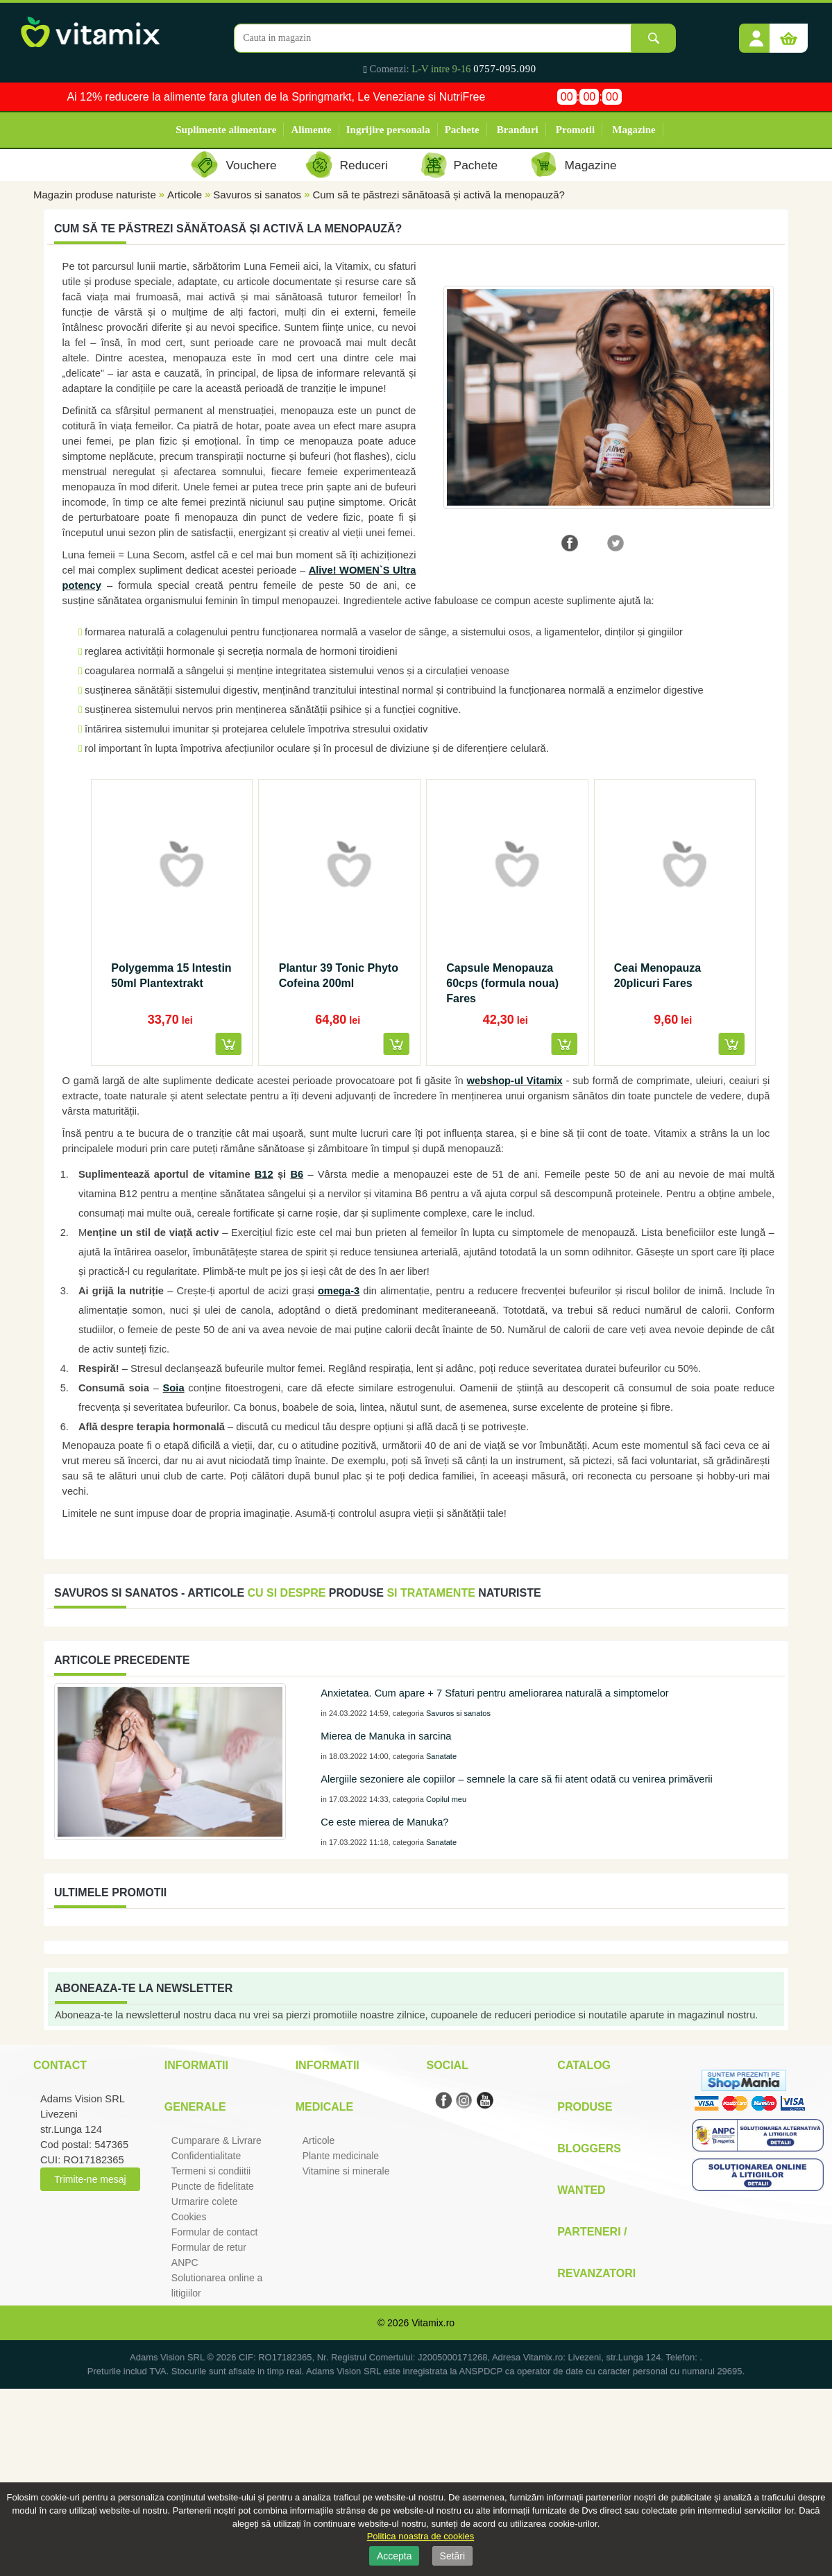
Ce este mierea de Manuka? (384, 1822)
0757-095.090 (504, 68)
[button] (756, 33)
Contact (60, 2065)
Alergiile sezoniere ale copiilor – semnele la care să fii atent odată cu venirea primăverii (517, 1779)
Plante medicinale (341, 2155)
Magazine (633, 129)
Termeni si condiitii (211, 2170)
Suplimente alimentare (226, 129)
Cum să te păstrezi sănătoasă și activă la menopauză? (438, 194)
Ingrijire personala (388, 129)
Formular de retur (208, 2247)
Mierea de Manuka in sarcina (386, 1736)
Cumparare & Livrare (216, 2140)
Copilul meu (446, 1799)
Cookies (189, 2216)
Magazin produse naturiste (94, 194)
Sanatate (441, 1756)
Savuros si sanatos (257, 194)
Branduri (517, 129)
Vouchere (251, 165)
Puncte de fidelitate (212, 2186)
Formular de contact (214, 2232)
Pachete (462, 129)
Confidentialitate (206, 2155)
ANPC (184, 2262)
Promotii (575, 129)
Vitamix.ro (433, 2322)
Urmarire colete (204, 2201)
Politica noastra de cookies (421, 2536)
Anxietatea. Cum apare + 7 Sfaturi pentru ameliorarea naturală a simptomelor (494, 1693)
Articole (184, 194)
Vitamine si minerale (346, 2170)
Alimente (311, 129)
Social (447, 2065)
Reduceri (364, 165)
